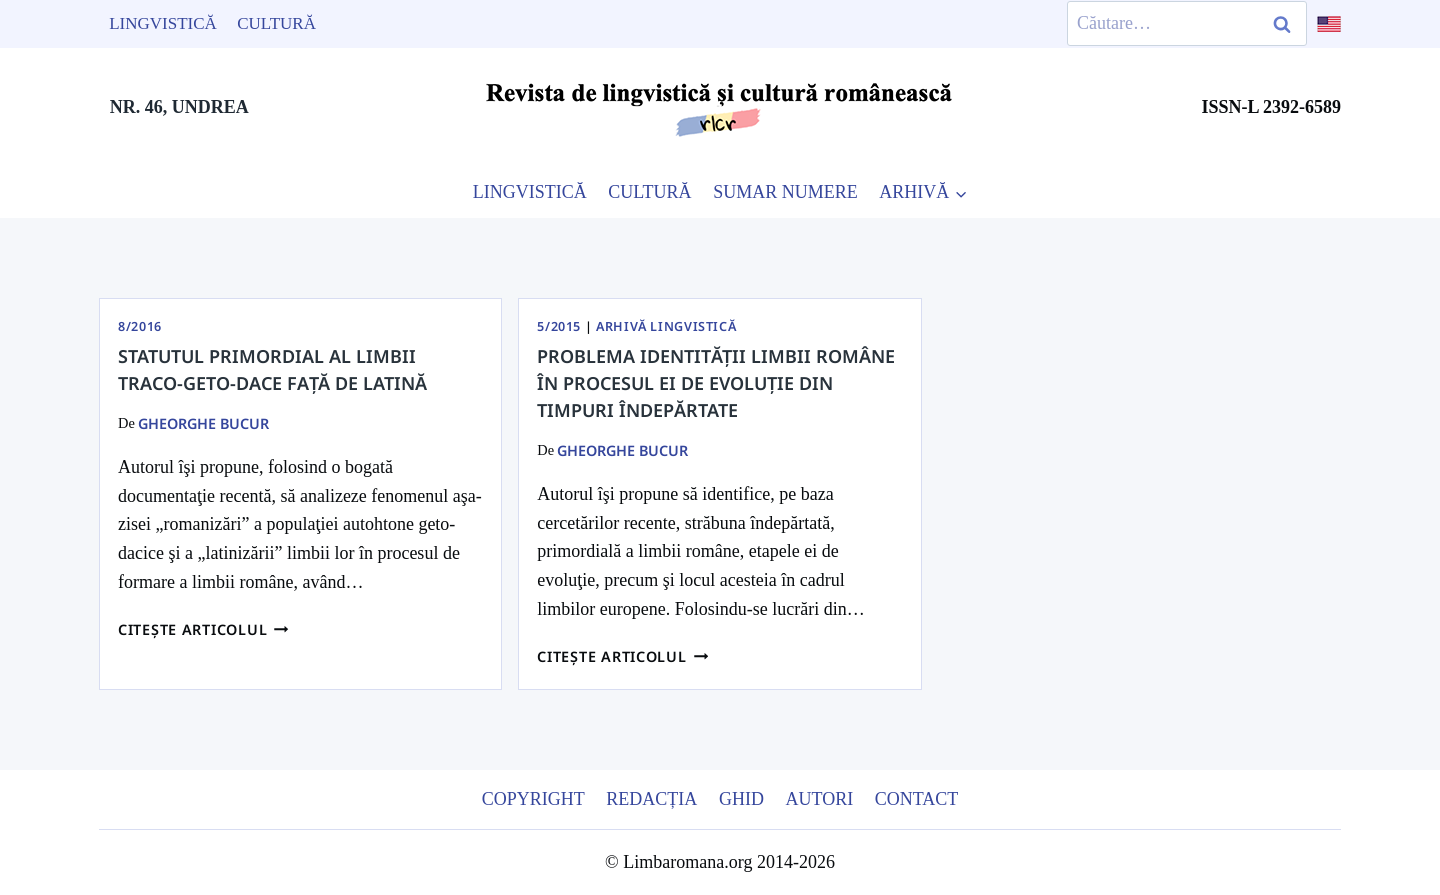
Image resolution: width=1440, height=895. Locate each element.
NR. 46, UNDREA (179, 107)
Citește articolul (203, 629)
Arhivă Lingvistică (666, 326)
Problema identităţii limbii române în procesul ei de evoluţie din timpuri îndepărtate (716, 383)
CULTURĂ (649, 192)
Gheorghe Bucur (203, 423)
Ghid (741, 799)
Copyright (533, 799)
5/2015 (559, 326)
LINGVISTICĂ (530, 192)
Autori (819, 799)
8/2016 (140, 326)
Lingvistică (163, 23)
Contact (917, 799)
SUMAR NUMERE (785, 192)
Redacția (651, 799)
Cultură (276, 23)
